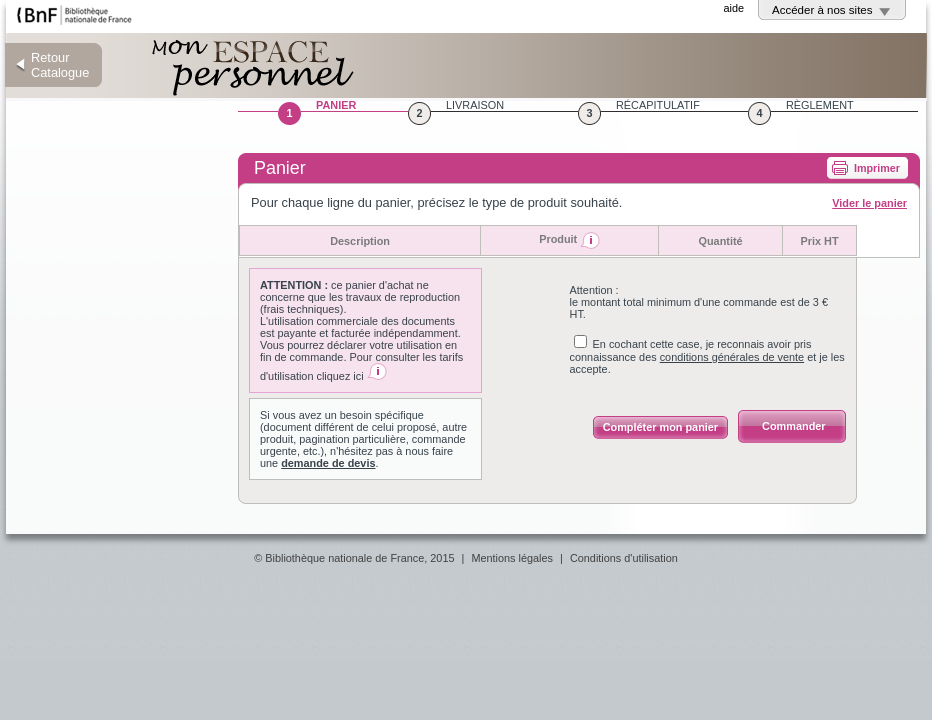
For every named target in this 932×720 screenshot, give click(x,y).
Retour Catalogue (60, 65)
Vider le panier (869, 203)
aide (733, 8)
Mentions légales (512, 558)
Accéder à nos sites (822, 10)
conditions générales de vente (732, 357)
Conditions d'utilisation (624, 558)
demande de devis (328, 463)
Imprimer (877, 168)
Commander (793, 426)
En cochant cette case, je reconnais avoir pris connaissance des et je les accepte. (707, 356)
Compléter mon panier (660, 427)
